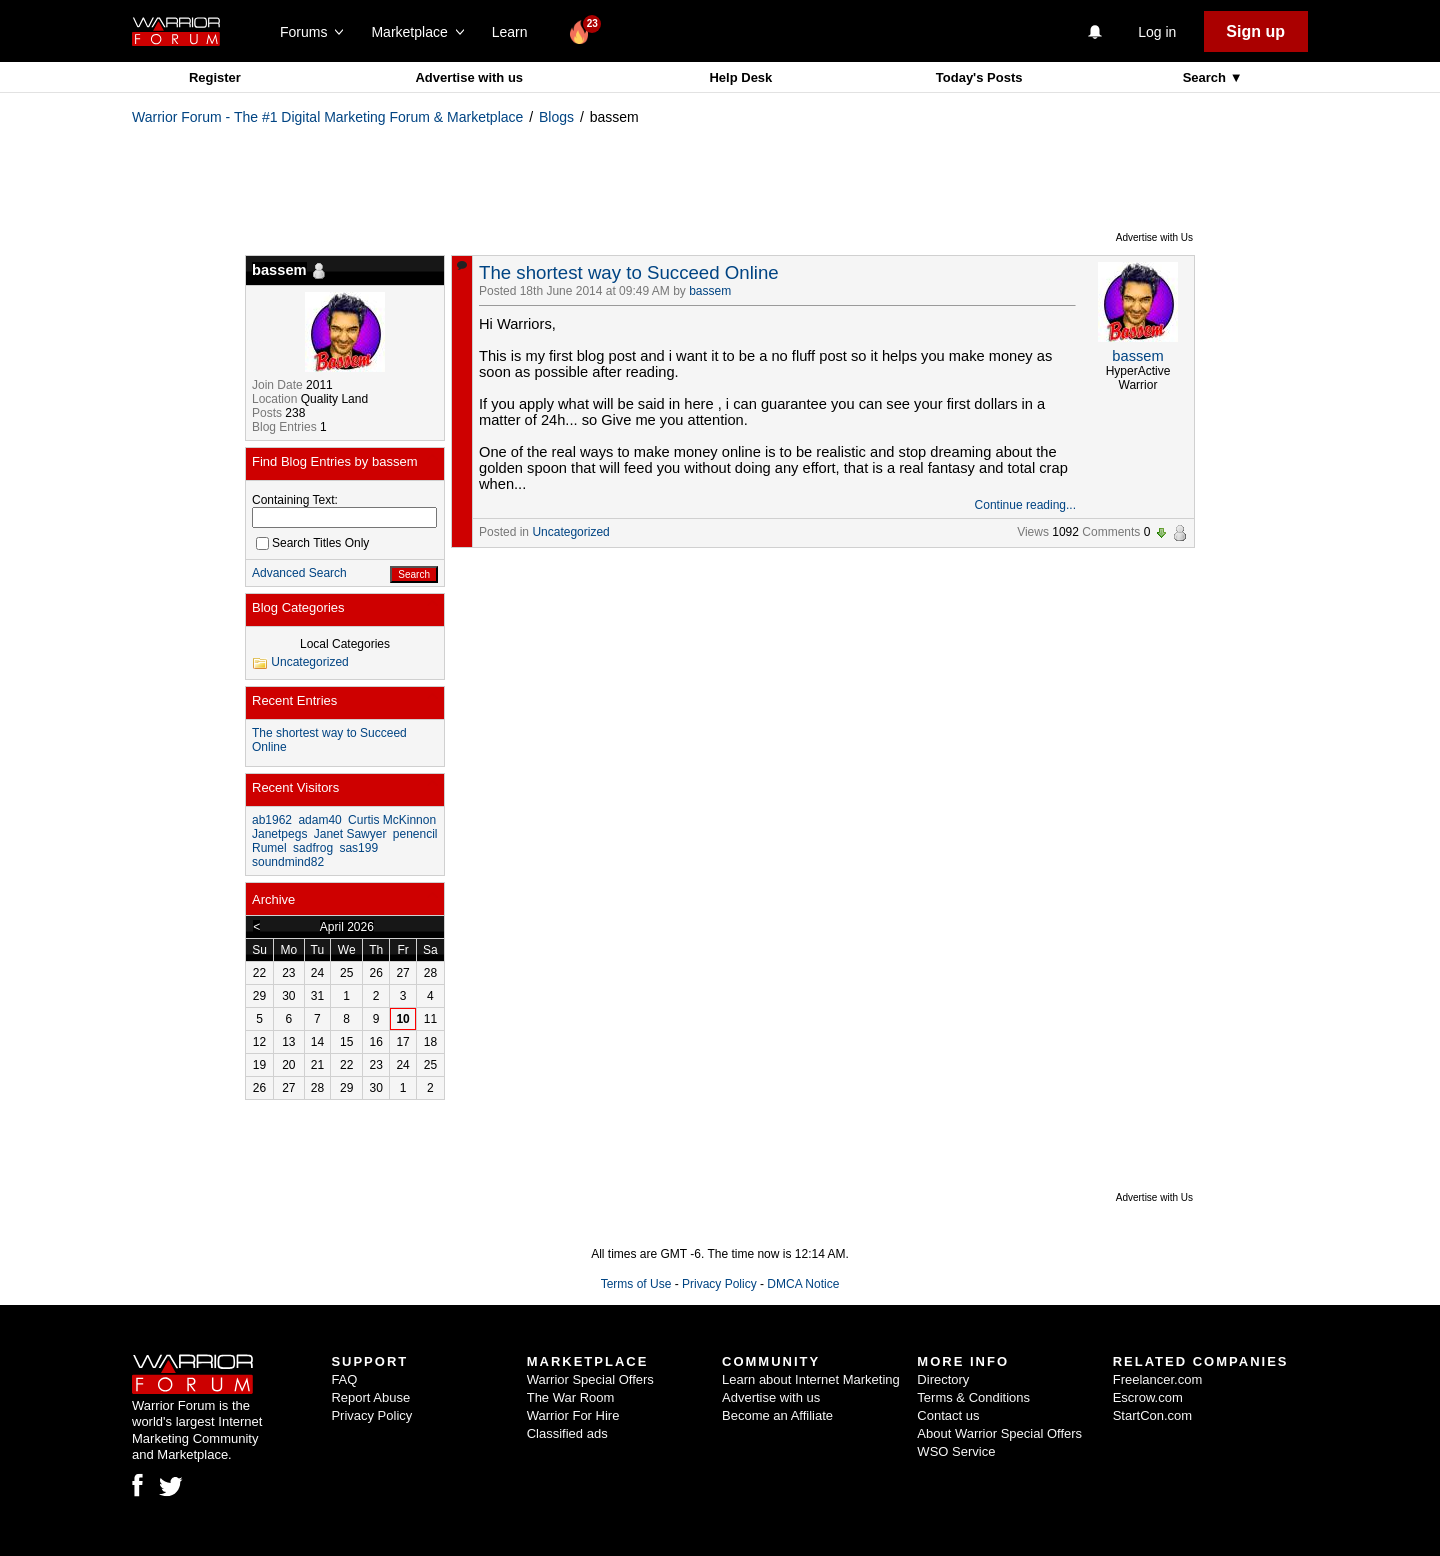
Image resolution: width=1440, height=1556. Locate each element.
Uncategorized (570, 532)
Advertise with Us (1154, 237)
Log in (1157, 32)
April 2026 (347, 927)
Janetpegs (279, 834)
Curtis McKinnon (392, 820)
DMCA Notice (803, 1284)
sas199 (358, 848)
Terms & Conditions (973, 1397)
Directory (943, 1379)
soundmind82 (288, 862)
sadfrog (313, 848)
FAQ (344, 1379)
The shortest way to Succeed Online (629, 272)
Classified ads (567, 1433)
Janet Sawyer (350, 834)
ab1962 (272, 820)
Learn (515, 32)
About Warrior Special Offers (999, 1433)
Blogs (556, 117)
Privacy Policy (719, 1284)
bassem (710, 291)
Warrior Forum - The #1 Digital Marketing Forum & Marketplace (327, 117)
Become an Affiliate (777, 1415)
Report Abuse (370, 1397)
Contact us (948, 1415)
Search (1206, 77)
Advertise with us (469, 77)
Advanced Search (299, 573)
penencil (415, 834)
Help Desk (740, 77)
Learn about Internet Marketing (811, 1379)
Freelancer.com (1158, 1379)
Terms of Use (636, 1284)
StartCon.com (1152, 1415)
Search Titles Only (312, 543)
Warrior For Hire (573, 1415)
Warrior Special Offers (590, 1379)
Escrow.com (1148, 1397)
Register (215, 77)
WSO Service (956, 1451)
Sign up (1255, 31)
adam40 (319, 820)
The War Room (571, 1397)
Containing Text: (295, 500)
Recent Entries (294, 700)
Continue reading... (1025, 505)
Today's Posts (979, 77)
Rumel (269, 848)
